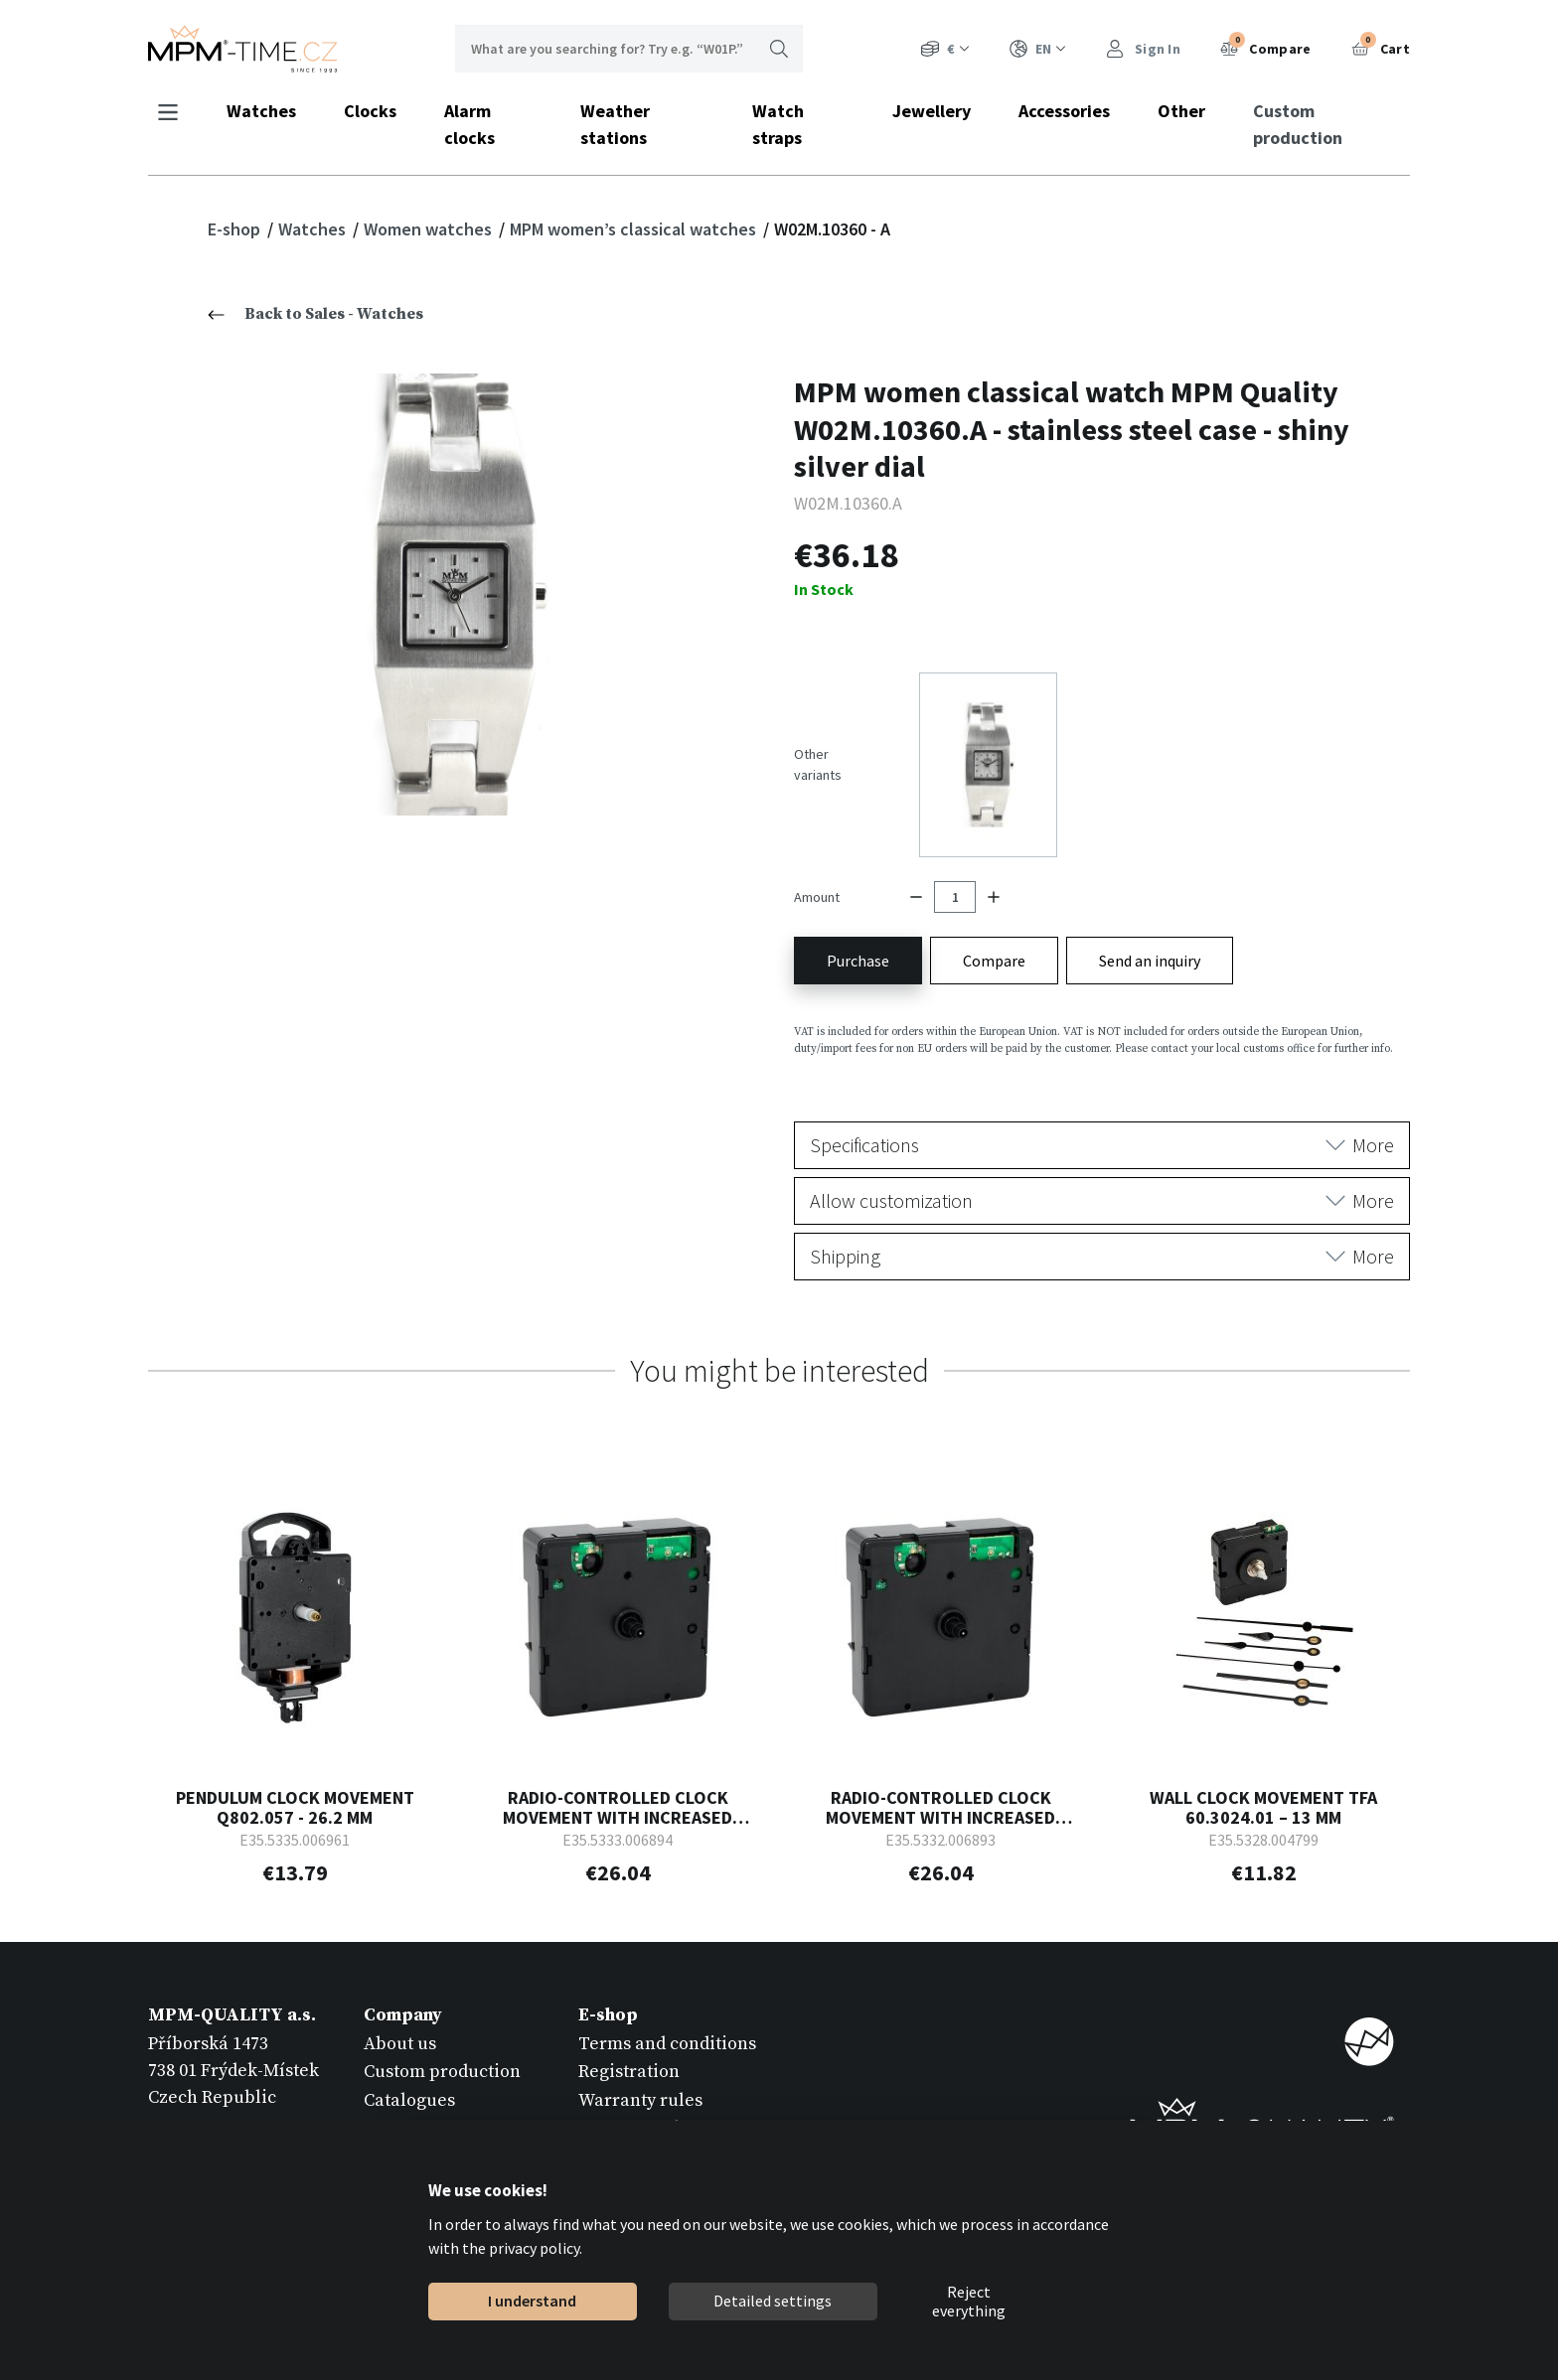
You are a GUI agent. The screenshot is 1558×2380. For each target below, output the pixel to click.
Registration (629, 2071)
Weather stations (615, 124)
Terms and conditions (667, 2042)
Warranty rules (640, 2099)
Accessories (1064, 110)
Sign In (1143, 49)
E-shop (236, 229)
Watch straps (778, 124)
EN (1038, 49)
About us (400, 2042)
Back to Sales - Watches (315, 314)
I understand (532, 2300)
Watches (261, 110)
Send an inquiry (1149, 959)
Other (1181, 110)
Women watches (430, 229)
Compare (1265, 47)
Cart (1381, 47)
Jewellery (931, 110)
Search (779, 49)
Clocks (370, 110)
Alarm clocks (469, 124)
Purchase (858, 959)
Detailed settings (772, 2300)
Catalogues (409, 2099)
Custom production (1297, 124)
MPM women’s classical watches (635, 229)
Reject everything (969, 2301)
